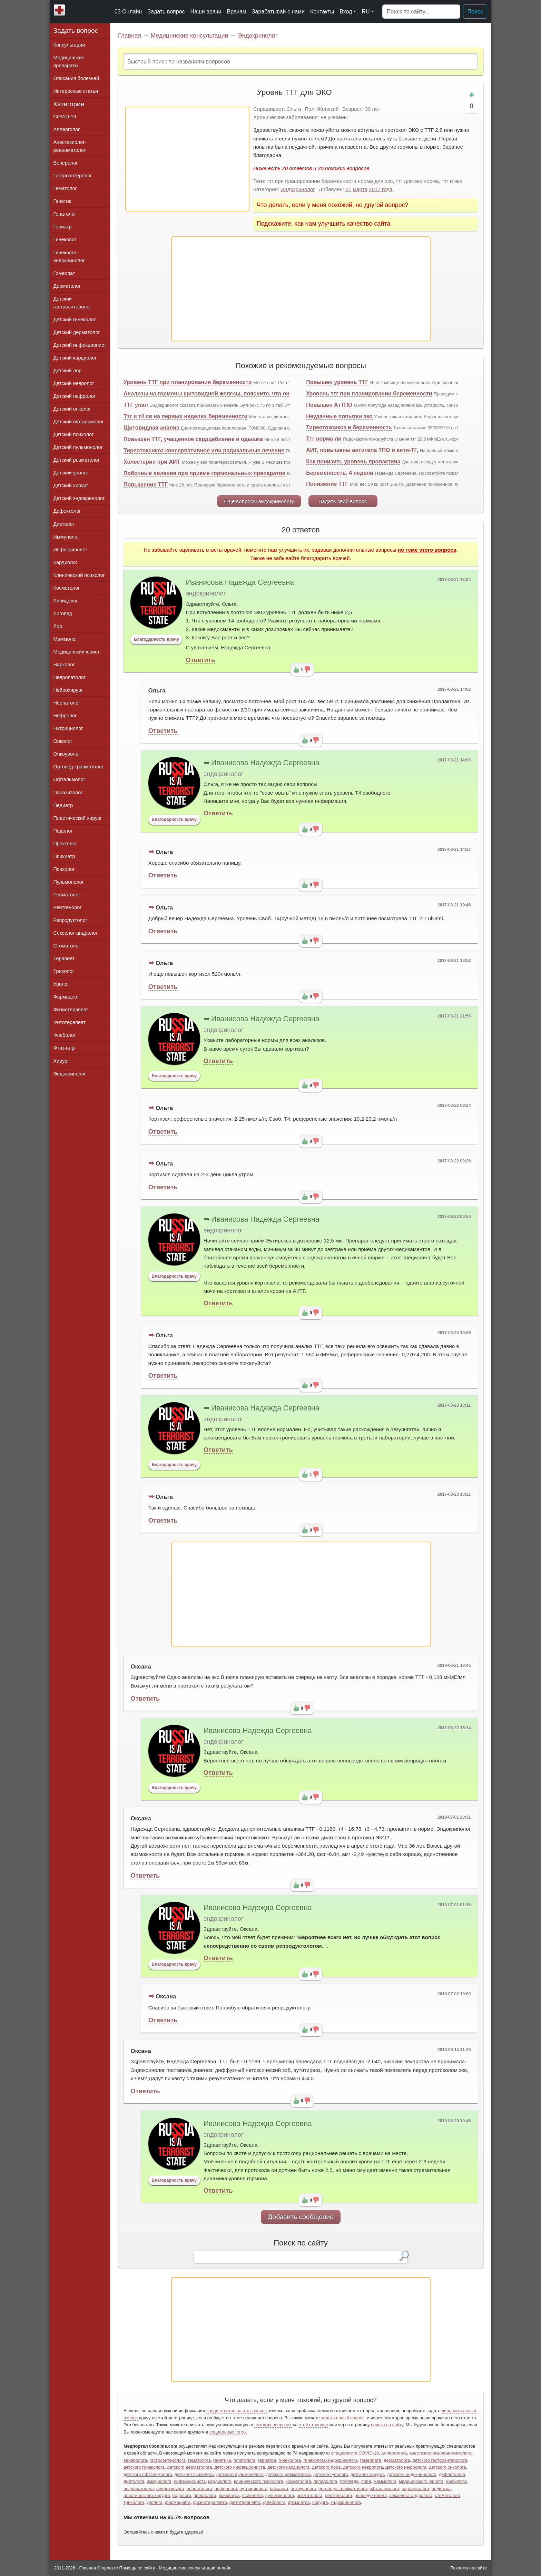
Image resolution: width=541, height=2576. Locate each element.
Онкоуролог (66, 754)
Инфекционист (70, 549)
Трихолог (64, 971)
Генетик (62, 201)
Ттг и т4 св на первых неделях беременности (185, 416)
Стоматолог (66, 945)
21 (348, 189)
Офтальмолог (69, 779)
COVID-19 (64, 116)
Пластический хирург (77, 818)
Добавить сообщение (301, 2216)
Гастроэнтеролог (72, 175)
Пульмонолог (68, 882)
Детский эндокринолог (79, 498)
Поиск (475, 11)
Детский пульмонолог (78, 447)
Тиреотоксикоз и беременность (349, 427)
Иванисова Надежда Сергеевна (240, 582)
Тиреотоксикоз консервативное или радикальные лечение (204, 450)
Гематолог (65, 188)
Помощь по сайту (137, 2567)
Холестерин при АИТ (152, 462)
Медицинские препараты (69, 61)
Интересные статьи (75, 91)
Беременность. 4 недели (339, 473)
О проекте (107, 2567)
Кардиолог (65, 562)
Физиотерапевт (70, 1009)
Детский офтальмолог (78, 421)
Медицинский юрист (76, 652)
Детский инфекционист (79, 345)
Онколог (62, 741)
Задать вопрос (166, 11)
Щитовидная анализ (151, 428)
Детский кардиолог (75, 358)
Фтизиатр (64, 1048)
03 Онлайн (128, 11)
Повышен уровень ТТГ (337, 382)
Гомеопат (64, 273)
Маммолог (65, 639)
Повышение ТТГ (146, 485)
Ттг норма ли (324, 439)
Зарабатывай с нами (278, 11)
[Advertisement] (187, 159)
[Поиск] (421, 11)
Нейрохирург (68, 690)
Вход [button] (346, 11)
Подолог (63, 831)
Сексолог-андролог (75, 933)
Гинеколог (65, 239)
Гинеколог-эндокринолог (69, 256)
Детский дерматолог (76, 332)
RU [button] (366, 11)
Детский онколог (72, 409)
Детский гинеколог (74, 319)
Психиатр (64, 856)
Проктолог (65, 843)
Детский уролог (71, 472)
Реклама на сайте (468, 2567)
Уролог (61, 984)
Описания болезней (76, 78)
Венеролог (65, 163)
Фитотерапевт (69, 1022)
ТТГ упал (136, 405)
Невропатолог (69, 677)
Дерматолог (67, 286)
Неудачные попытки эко (339, 416)
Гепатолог (64, 214)
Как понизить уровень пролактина (353, 461)
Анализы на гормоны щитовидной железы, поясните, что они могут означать (230, 393)
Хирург (61, 1061)
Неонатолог (66, 703)
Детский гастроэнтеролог (72, 302)
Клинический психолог (79, 575)
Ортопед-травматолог (78, 766)
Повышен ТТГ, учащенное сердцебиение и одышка (193, 439)
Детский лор (67, 370)
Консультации (69, 45)
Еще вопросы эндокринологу (259, 501)
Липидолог (65, 600)
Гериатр (62, 226)
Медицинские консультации (189, 35)
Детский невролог (73, 383)
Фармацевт (66, 997)
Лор (57, 626)
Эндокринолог (258, 35)
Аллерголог (66, 129)
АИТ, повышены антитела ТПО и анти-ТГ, (362, 450)
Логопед (62, 613)
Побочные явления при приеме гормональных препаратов (205, 473)
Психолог (64, 869)
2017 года (381, 189)
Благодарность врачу (156, 639)
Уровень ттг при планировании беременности (369, 393)
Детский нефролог (74, 396)
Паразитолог (68, 792)
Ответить (200, 659)
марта (360, 189)
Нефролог (65, 715)
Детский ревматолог (76, 460)
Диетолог (64, 524)
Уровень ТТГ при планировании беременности (188, 382)
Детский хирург (70, 485)
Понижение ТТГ (327, 484)
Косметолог (66, 588)
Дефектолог (67, 511)
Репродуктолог (70, 920)
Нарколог (64, 664)
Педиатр (63, 805)
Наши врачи (206, 11)
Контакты (322, 11)
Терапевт (64, 958)
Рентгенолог (67, 907)
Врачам (236, 11)
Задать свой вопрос (343, 501)
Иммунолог (66, 537)
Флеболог (64, 1035)
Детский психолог (73, 434)
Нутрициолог (68, 728)
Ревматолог (66, 894)
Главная (129, 35)
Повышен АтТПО (329, 405)
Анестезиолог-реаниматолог (70, 146)
